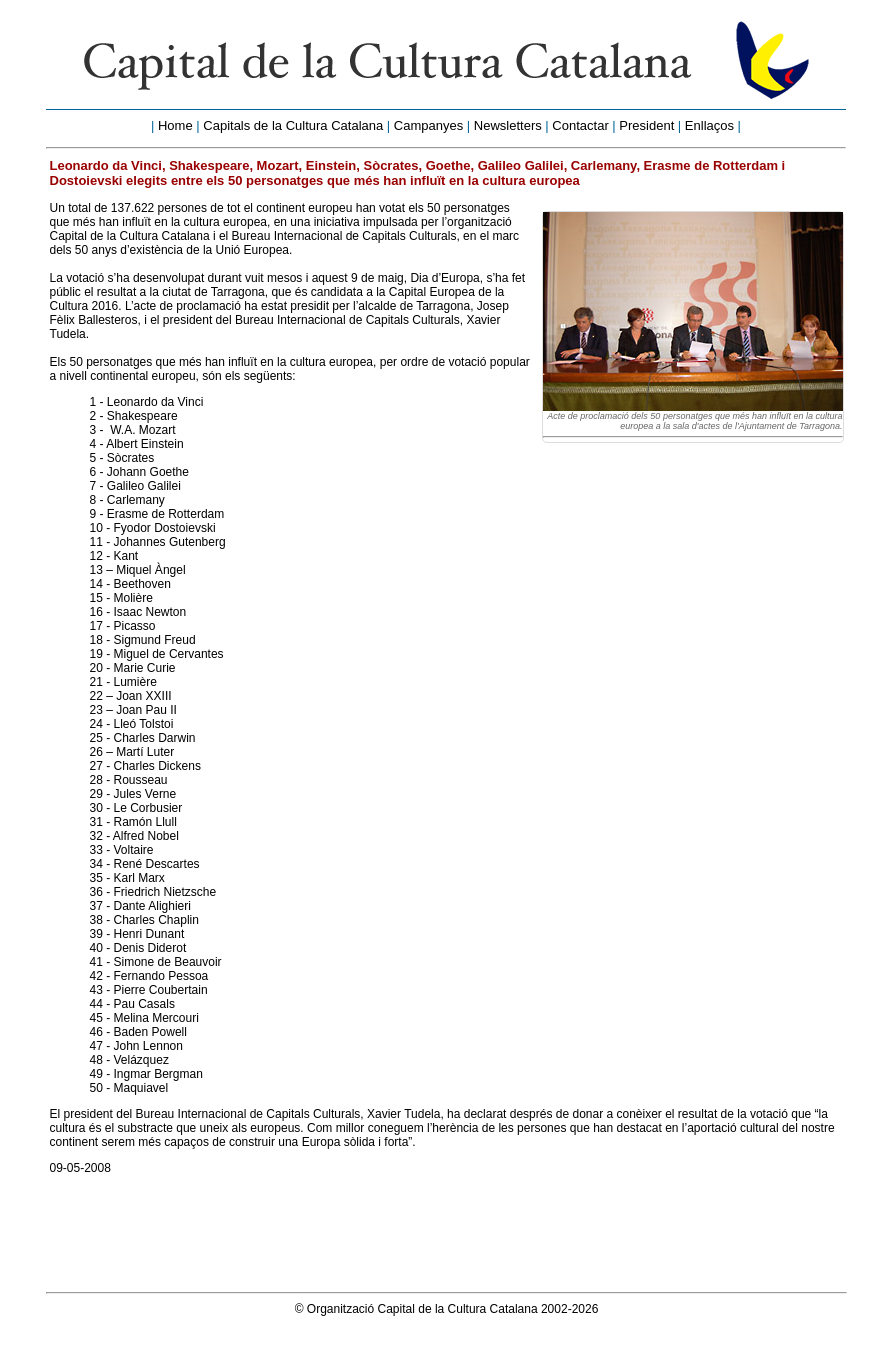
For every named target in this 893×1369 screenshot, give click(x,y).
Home (175, 125)
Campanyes (428, 125)
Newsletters (508, 125)
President (646, 125)
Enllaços (709, 125)
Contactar (580, 125)
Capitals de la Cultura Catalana (293, 125)
